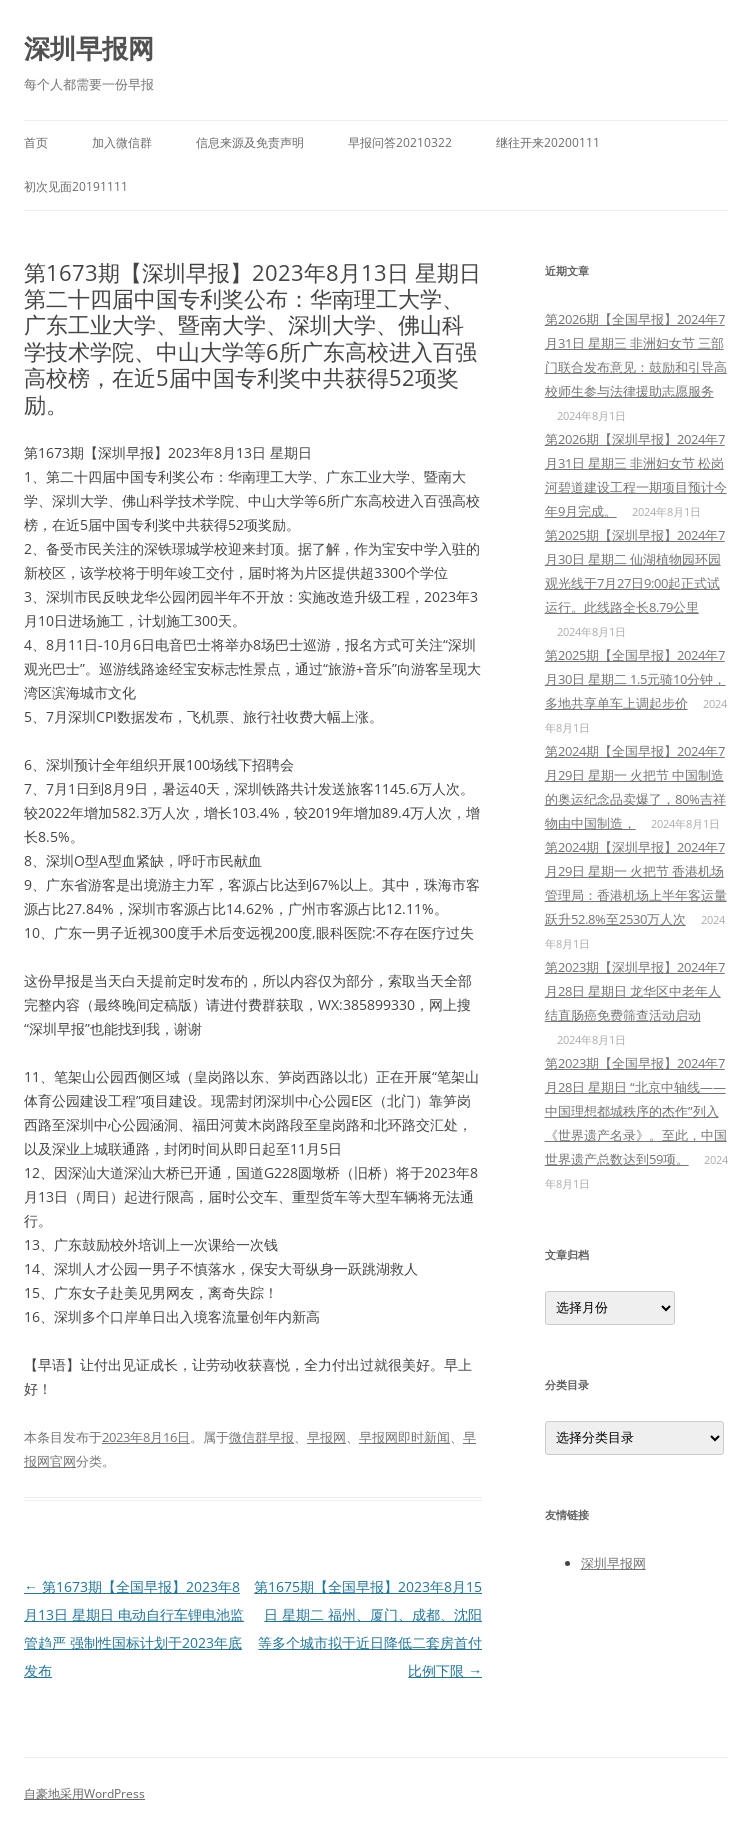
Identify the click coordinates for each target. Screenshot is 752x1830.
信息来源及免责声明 (250, 142)
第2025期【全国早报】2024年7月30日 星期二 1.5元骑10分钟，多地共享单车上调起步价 (635, 679)
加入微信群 (122, 142)
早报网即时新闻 (404, 1437)
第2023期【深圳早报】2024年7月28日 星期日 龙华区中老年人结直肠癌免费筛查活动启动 (635, 991)
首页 (36, 142)
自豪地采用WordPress (84, 1793)
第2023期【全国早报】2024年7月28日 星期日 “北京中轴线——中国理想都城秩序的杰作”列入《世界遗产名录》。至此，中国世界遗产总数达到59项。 (636, 1111)
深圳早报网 (89, 48)
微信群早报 (261, 1437)
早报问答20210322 (400, 142)
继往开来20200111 (548, 142)
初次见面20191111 (76, 186)
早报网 (326, 1437)
